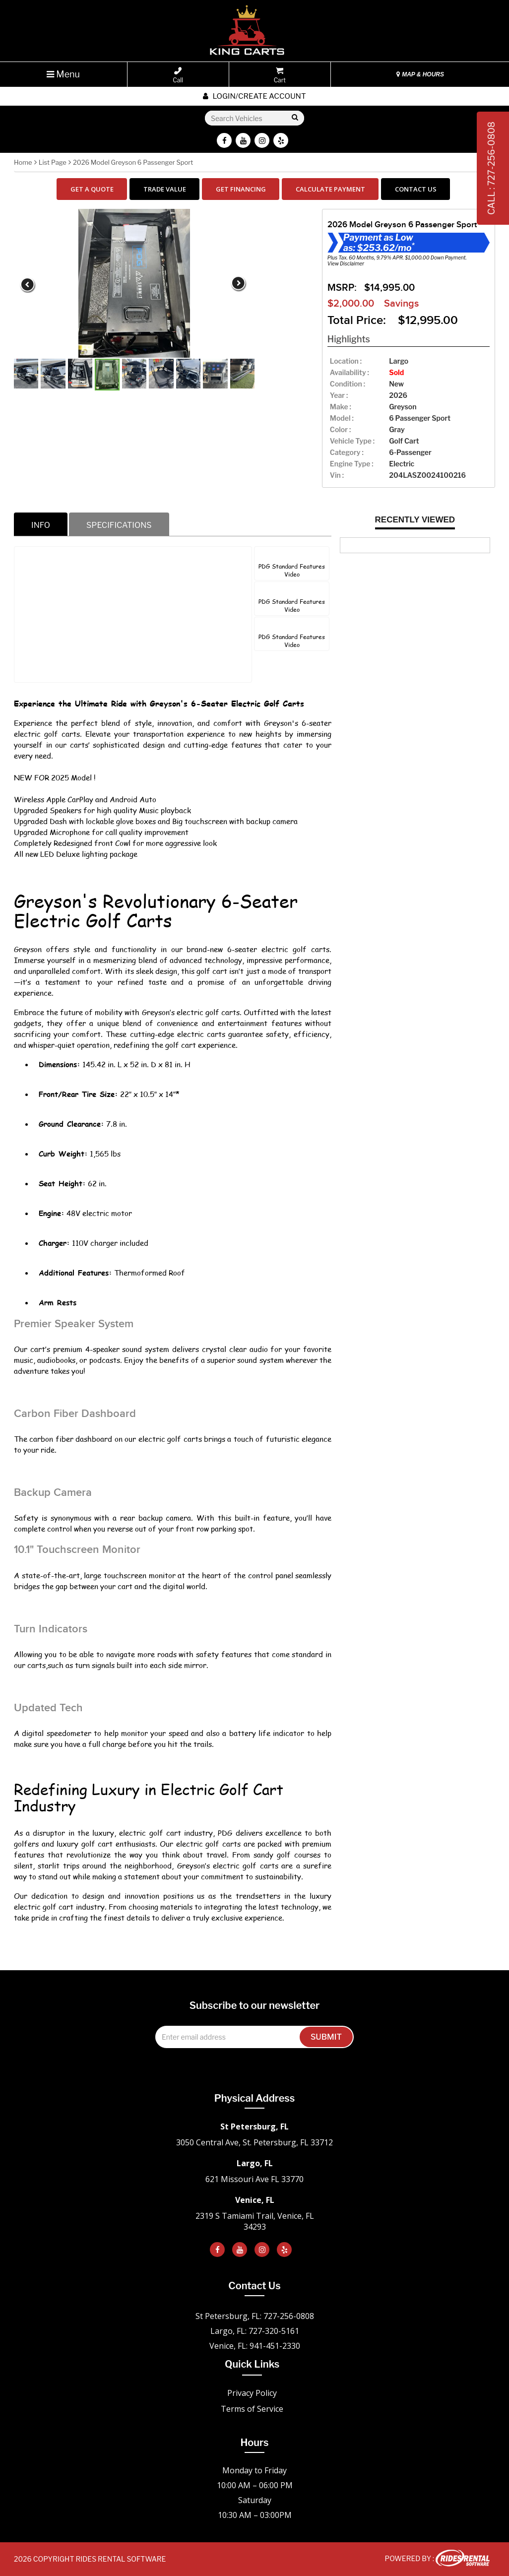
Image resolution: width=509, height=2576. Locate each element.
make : (340, 406)
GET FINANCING (241, 189)
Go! (294, 118)
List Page (52, 162)
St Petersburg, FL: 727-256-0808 (254, 2316)
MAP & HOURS (420, 74)
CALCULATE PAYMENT (330, 189)
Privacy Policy (252, 2392)
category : (347, 452)
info (40, 525)
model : (342, 418)
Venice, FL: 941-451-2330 (254, 2345)
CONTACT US (416, 189)
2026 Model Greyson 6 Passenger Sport (133, 162)
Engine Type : (352, 463)
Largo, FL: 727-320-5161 (254, 2330)
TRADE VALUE (164, 189)
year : (339, 395)
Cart (280, 75)
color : (340, 429)
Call (178, 75)
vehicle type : (352, 441)
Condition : (347, 384)
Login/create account (254, 96)
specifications (118, 525)
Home (23, 162)
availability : (349, 372)
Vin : (337, 475)
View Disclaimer (345, 263)
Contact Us (254, 2286)
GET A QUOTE (92, 189)
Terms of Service (252, 2408)
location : (346, 361)
